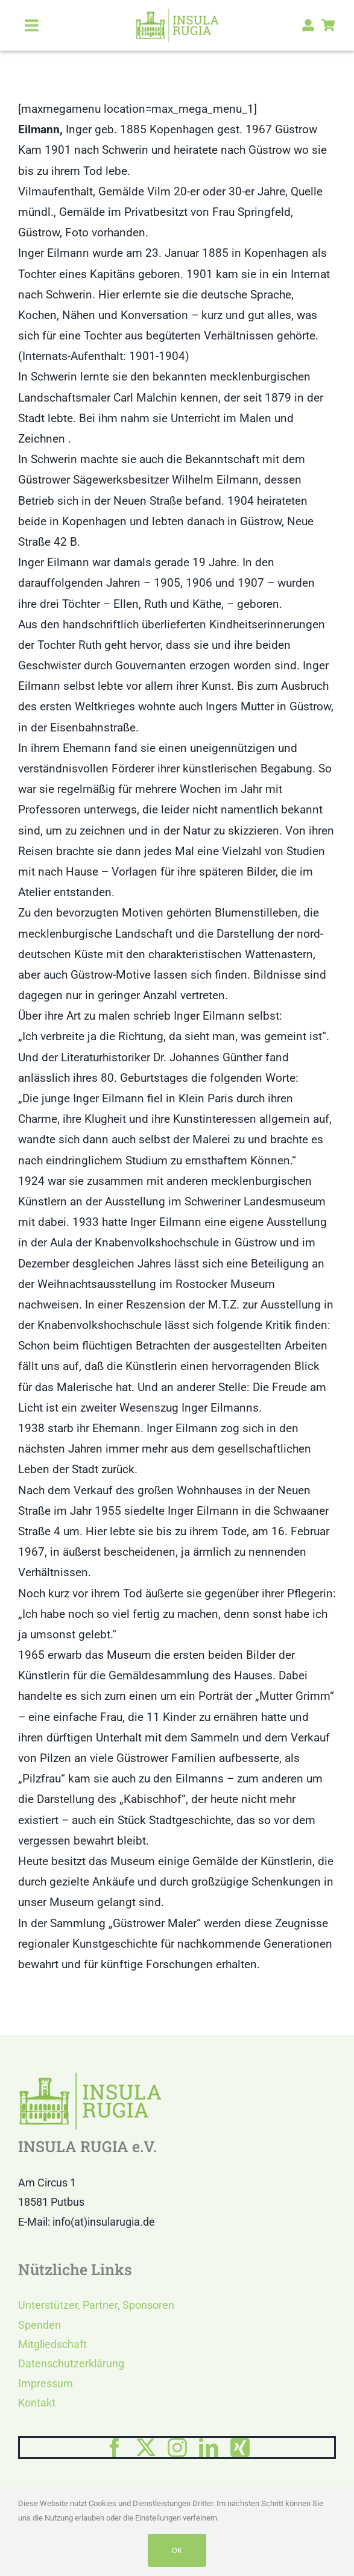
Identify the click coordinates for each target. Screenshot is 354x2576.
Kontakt (36, 2402)
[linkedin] (208, 2447)
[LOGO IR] (177, 14)
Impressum (45, 2383)
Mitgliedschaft (52, 2344)
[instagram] (177, 2447)
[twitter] (146, 2447)
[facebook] (114, 2447)
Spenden (39, 2325)
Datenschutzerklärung (71, 2363)
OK (177, 2550)
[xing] (240, 2447)
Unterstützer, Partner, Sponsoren (96, 2305)
